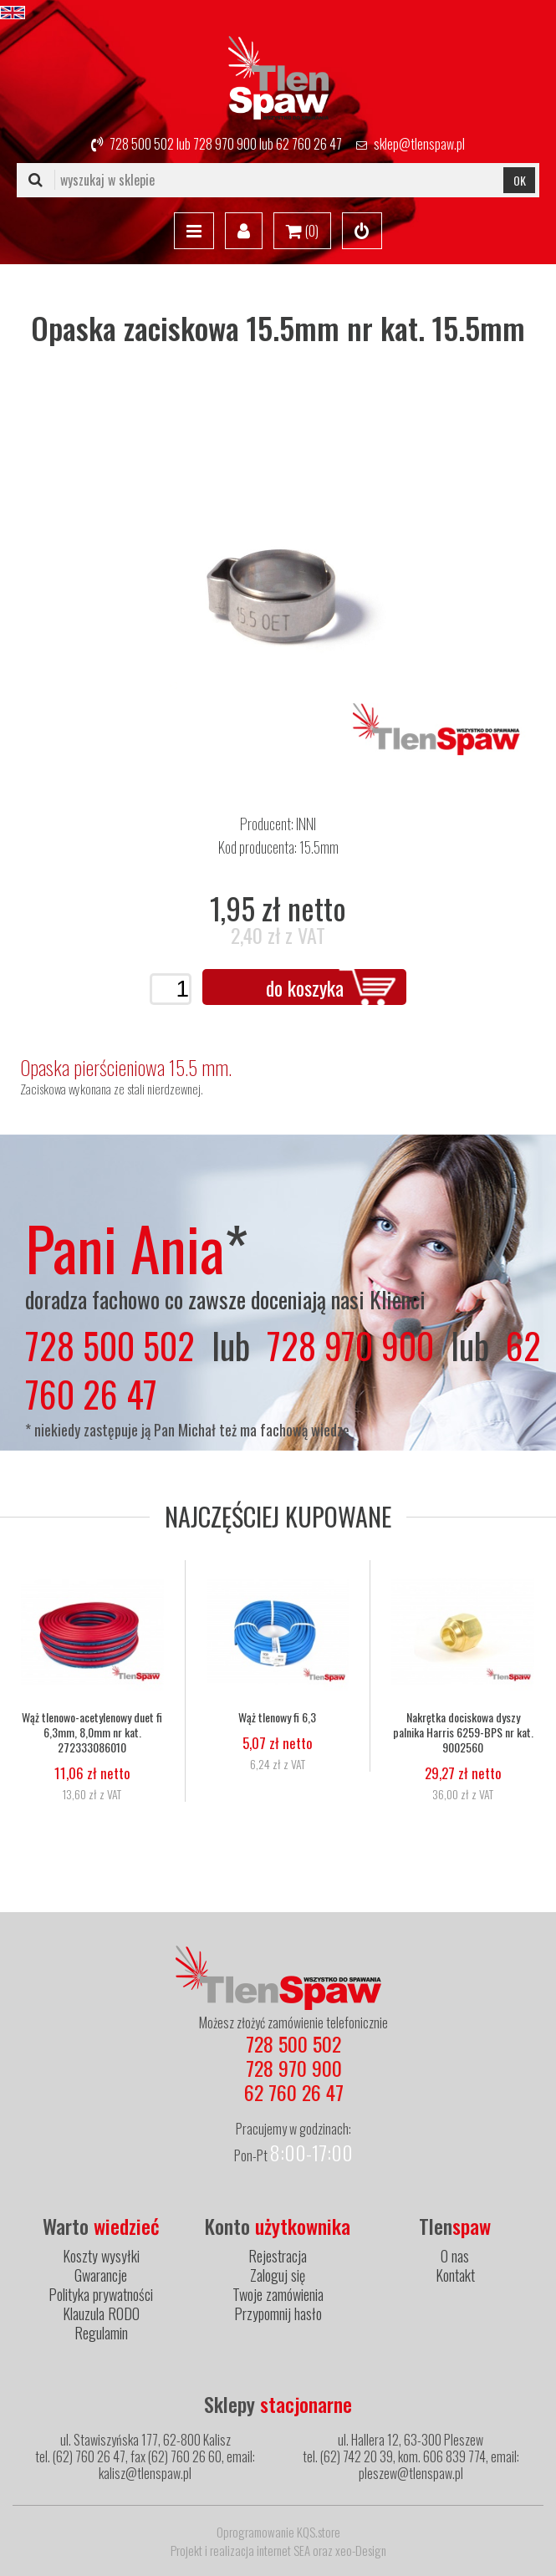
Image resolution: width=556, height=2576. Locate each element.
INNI (306, 823)
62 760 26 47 (309, 144)
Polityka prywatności (100, 2294)
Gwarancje (100, 2275)
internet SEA (283, 2550)
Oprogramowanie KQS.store (278, 2531)
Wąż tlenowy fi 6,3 (277, 1717)
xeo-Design (360, 2550)
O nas (455, 2256)
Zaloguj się (277, 2275)
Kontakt (455, 2275)
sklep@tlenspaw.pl (419, 144)
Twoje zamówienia (278, 2294)
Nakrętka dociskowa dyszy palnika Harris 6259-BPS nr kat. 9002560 (463, 1732)
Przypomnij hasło (278, 2313)
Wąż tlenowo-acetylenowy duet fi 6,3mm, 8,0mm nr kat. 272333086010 (92, 1732)
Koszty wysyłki (101, 2256)
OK (519, 180)
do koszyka (305, 987)
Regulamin (101, 2333)
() (302, 231)
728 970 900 (225, 144)
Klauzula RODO (101, 2313)
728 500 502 (142, 144)
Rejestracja (277, 2256)
